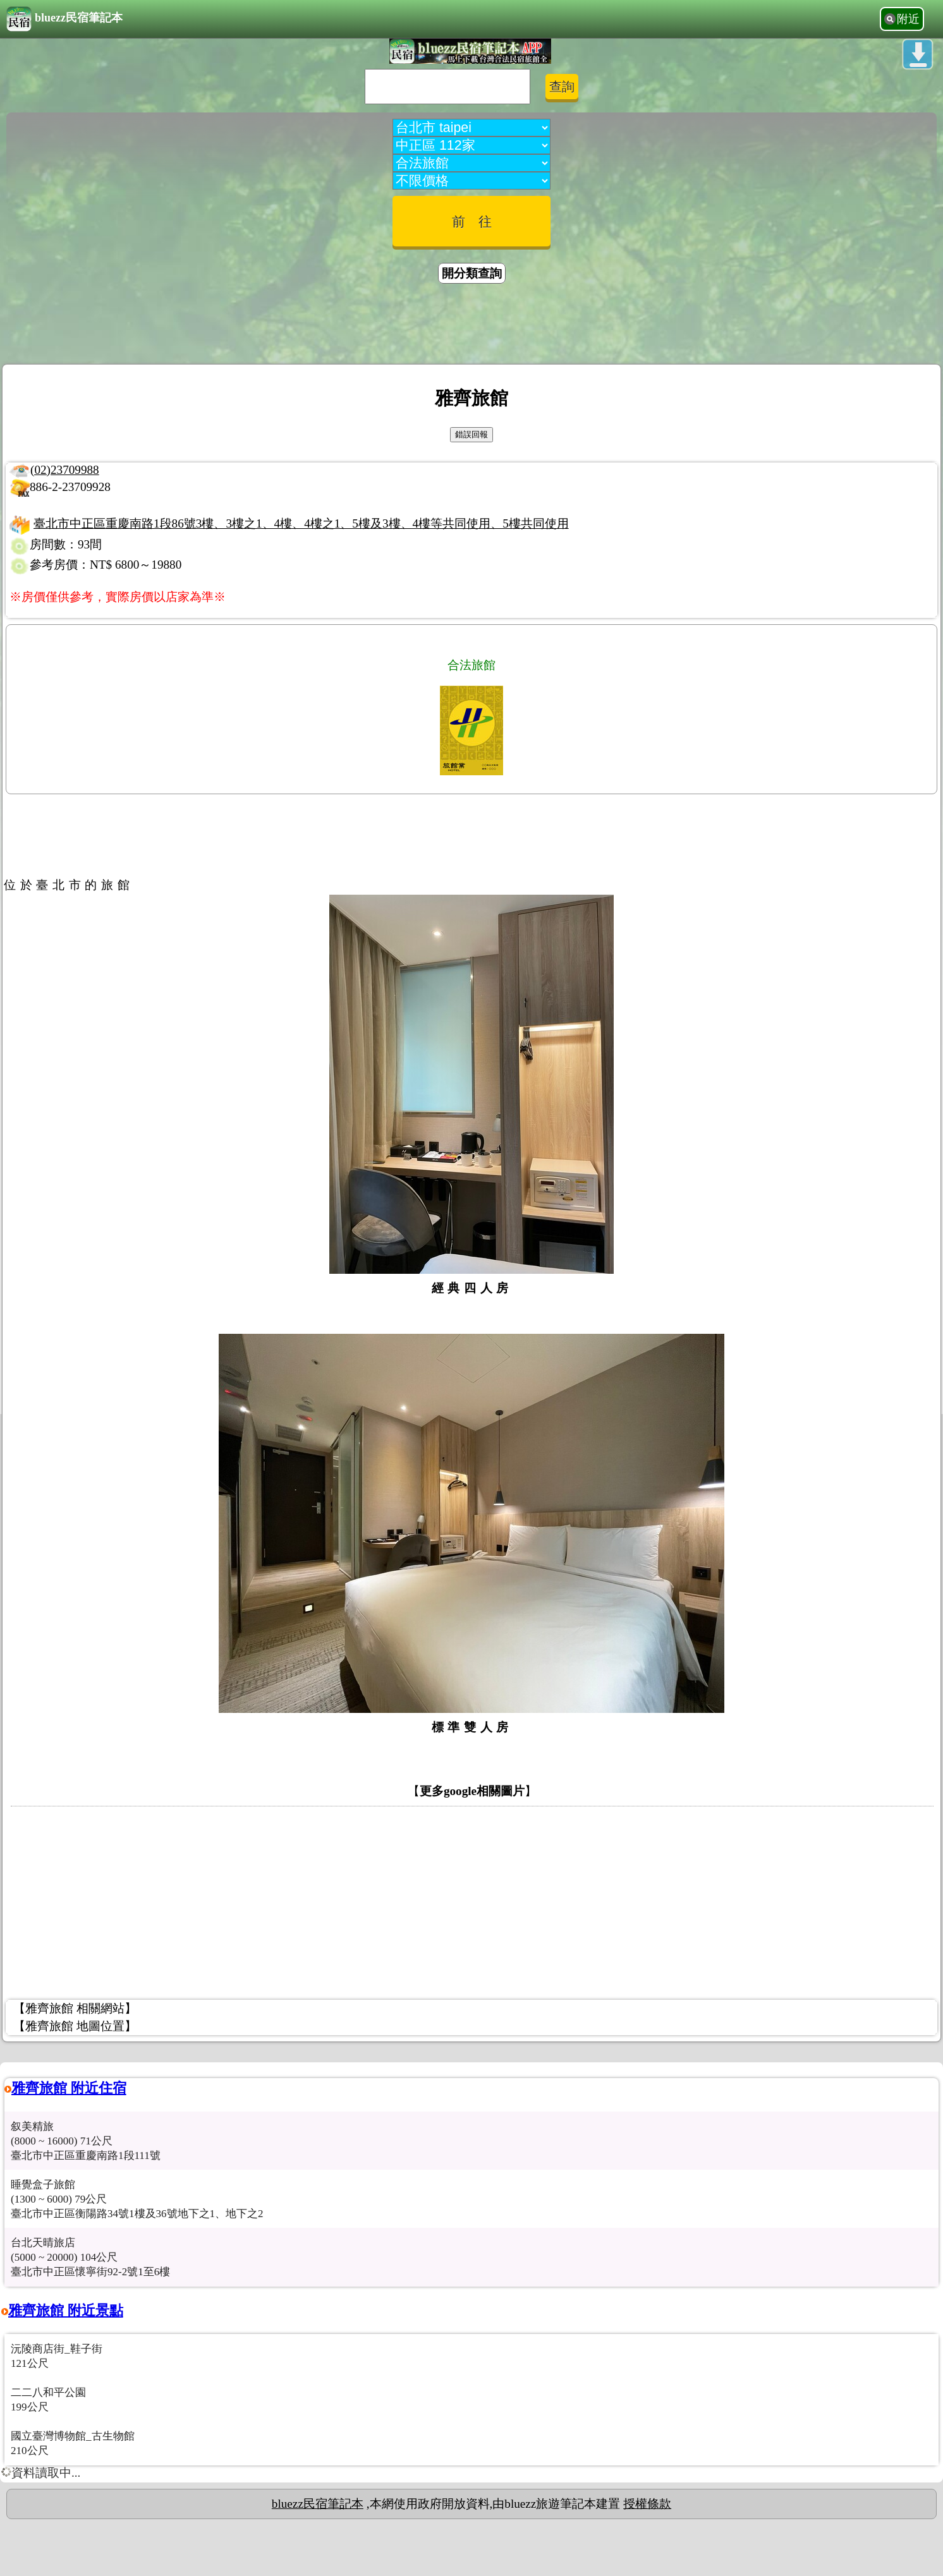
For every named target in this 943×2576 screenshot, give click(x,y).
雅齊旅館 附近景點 (65, 2310)
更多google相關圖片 (472, 1791)
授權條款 (647, 2503)
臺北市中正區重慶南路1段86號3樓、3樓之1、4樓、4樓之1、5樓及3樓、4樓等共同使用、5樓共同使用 (301, 523)
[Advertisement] (471, 326)
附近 (908, 19)
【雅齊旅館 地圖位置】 (75, 2026)
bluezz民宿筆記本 (64, 19)
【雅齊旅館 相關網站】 (75, 2008)
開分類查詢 (472, 273)
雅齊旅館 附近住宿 (68, 2088)
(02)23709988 (64, 469)
